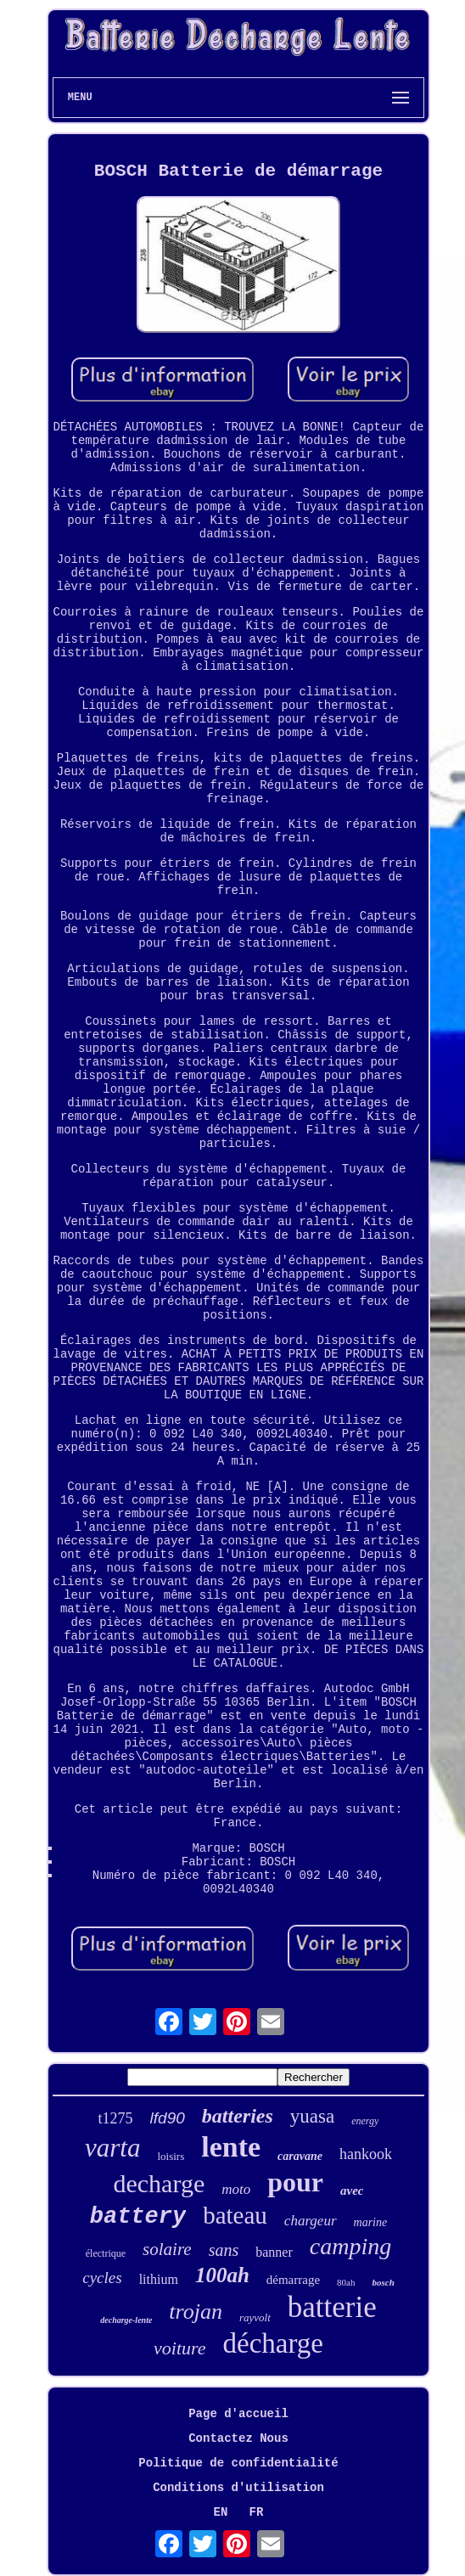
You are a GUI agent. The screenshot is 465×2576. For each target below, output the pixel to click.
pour (295, 2182)
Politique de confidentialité (238, 2463)
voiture (180, 2348)
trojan (195, 2311)
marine (371, 2222)
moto (235, 2189)
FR (256, 2512)
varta (112, 2148)
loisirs (170, 2156)
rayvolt (255, 2317)
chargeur (310, 2221)
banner (274, 2252)
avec (351, 2190)
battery (138, 2217)
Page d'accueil (238, 2414)
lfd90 (167, 2118)
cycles (101, 2277)
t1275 (115, 2118)
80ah (346, 2282)
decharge (158, 2183)
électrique (106, 2253)
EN (221, 2512)
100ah (222, 2275)
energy (364, 2121)
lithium (158, 2279)
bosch (383, 2282)
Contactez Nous (238, 2438)
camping (350, 2246)
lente (231, 2147)
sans (224, 2250)
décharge (273, 2343)
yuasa (312, 2116)
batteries (237, 2116)
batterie (332, 2307)
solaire (167, 2249)
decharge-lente (126, 2320)
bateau (235, 2215)
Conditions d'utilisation (238, 2487)
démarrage (293, 2279)
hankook (365, 2154)
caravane (299, 2156)
